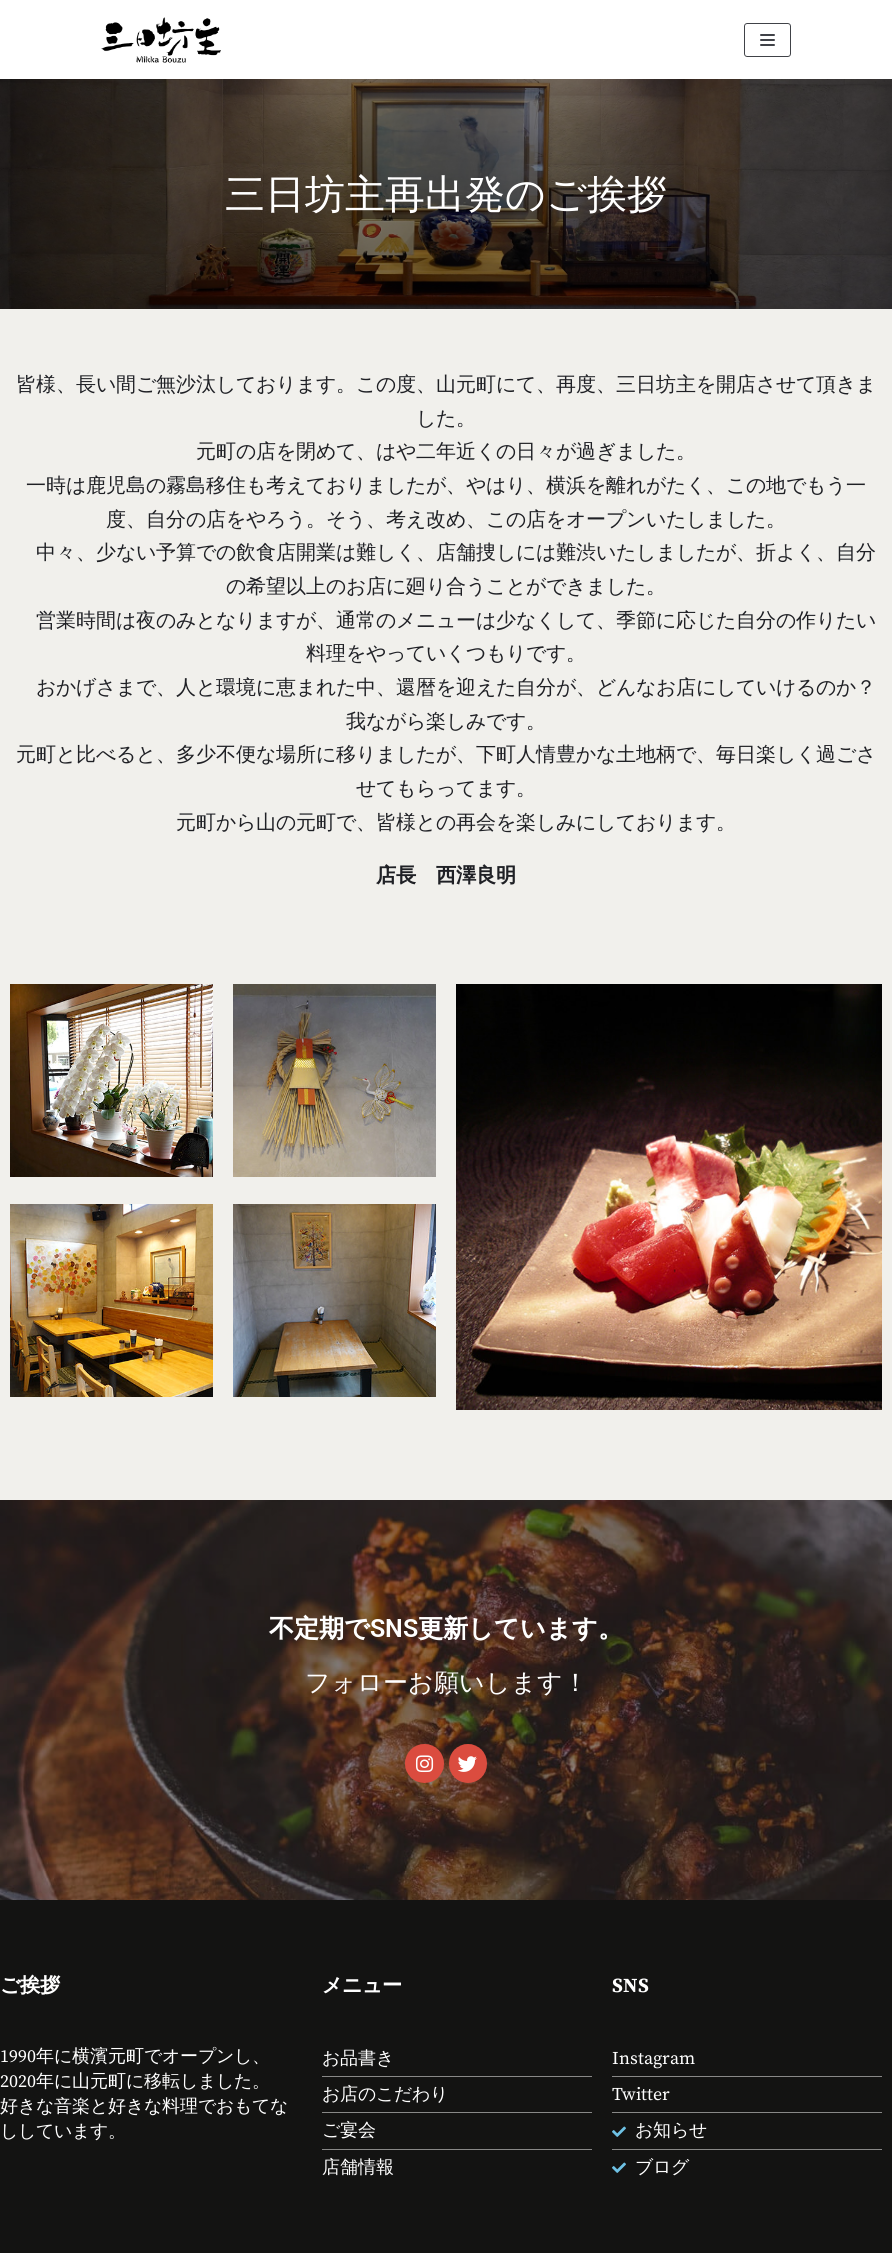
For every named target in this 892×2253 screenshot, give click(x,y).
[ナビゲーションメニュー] (767, 40)
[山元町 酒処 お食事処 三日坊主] (161, 39)
